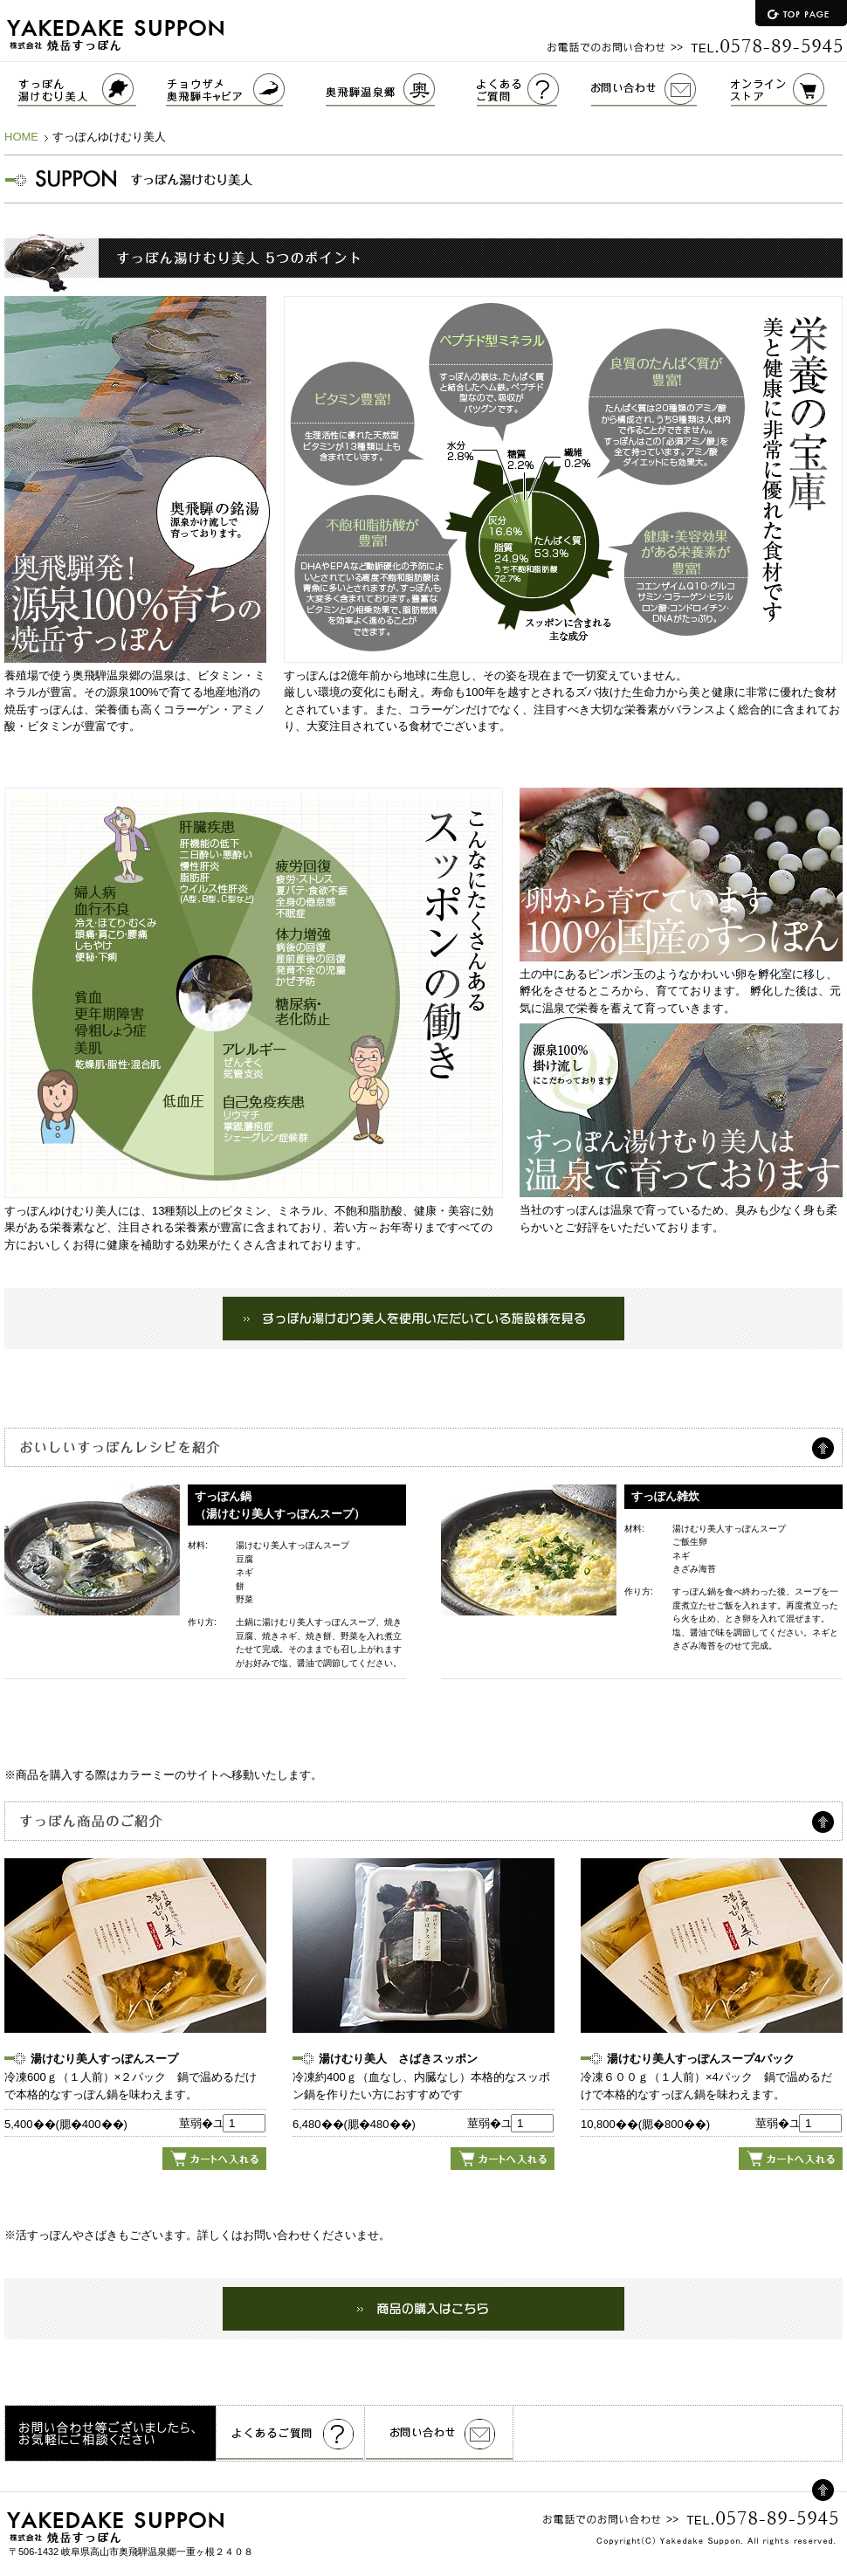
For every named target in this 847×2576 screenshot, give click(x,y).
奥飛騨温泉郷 (401, 90)
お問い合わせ (661, 90)
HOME (21, 136)
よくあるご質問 (534, 90)
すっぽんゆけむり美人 (83, 90)
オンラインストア (789, 90)
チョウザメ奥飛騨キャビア (246, 90)
